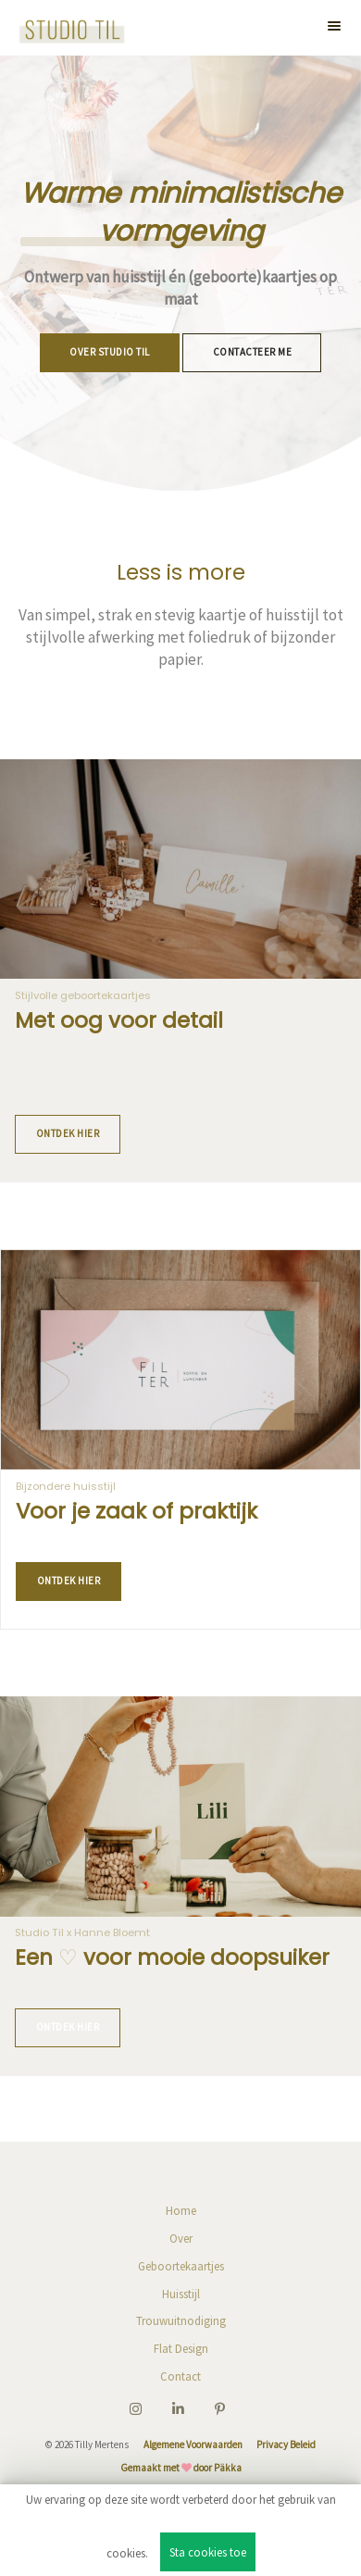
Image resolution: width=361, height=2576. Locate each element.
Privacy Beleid (286, 2444)
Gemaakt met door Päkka (181, 2467)
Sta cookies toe (207, 2552)
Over (181, 2238)
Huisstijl (181, 2293)
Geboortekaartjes (181, 2265)
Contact (180, 2376)
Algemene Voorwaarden (193, 2444)
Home (181, 2210)
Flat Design (181, 2348)
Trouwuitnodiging (181, 2320)
